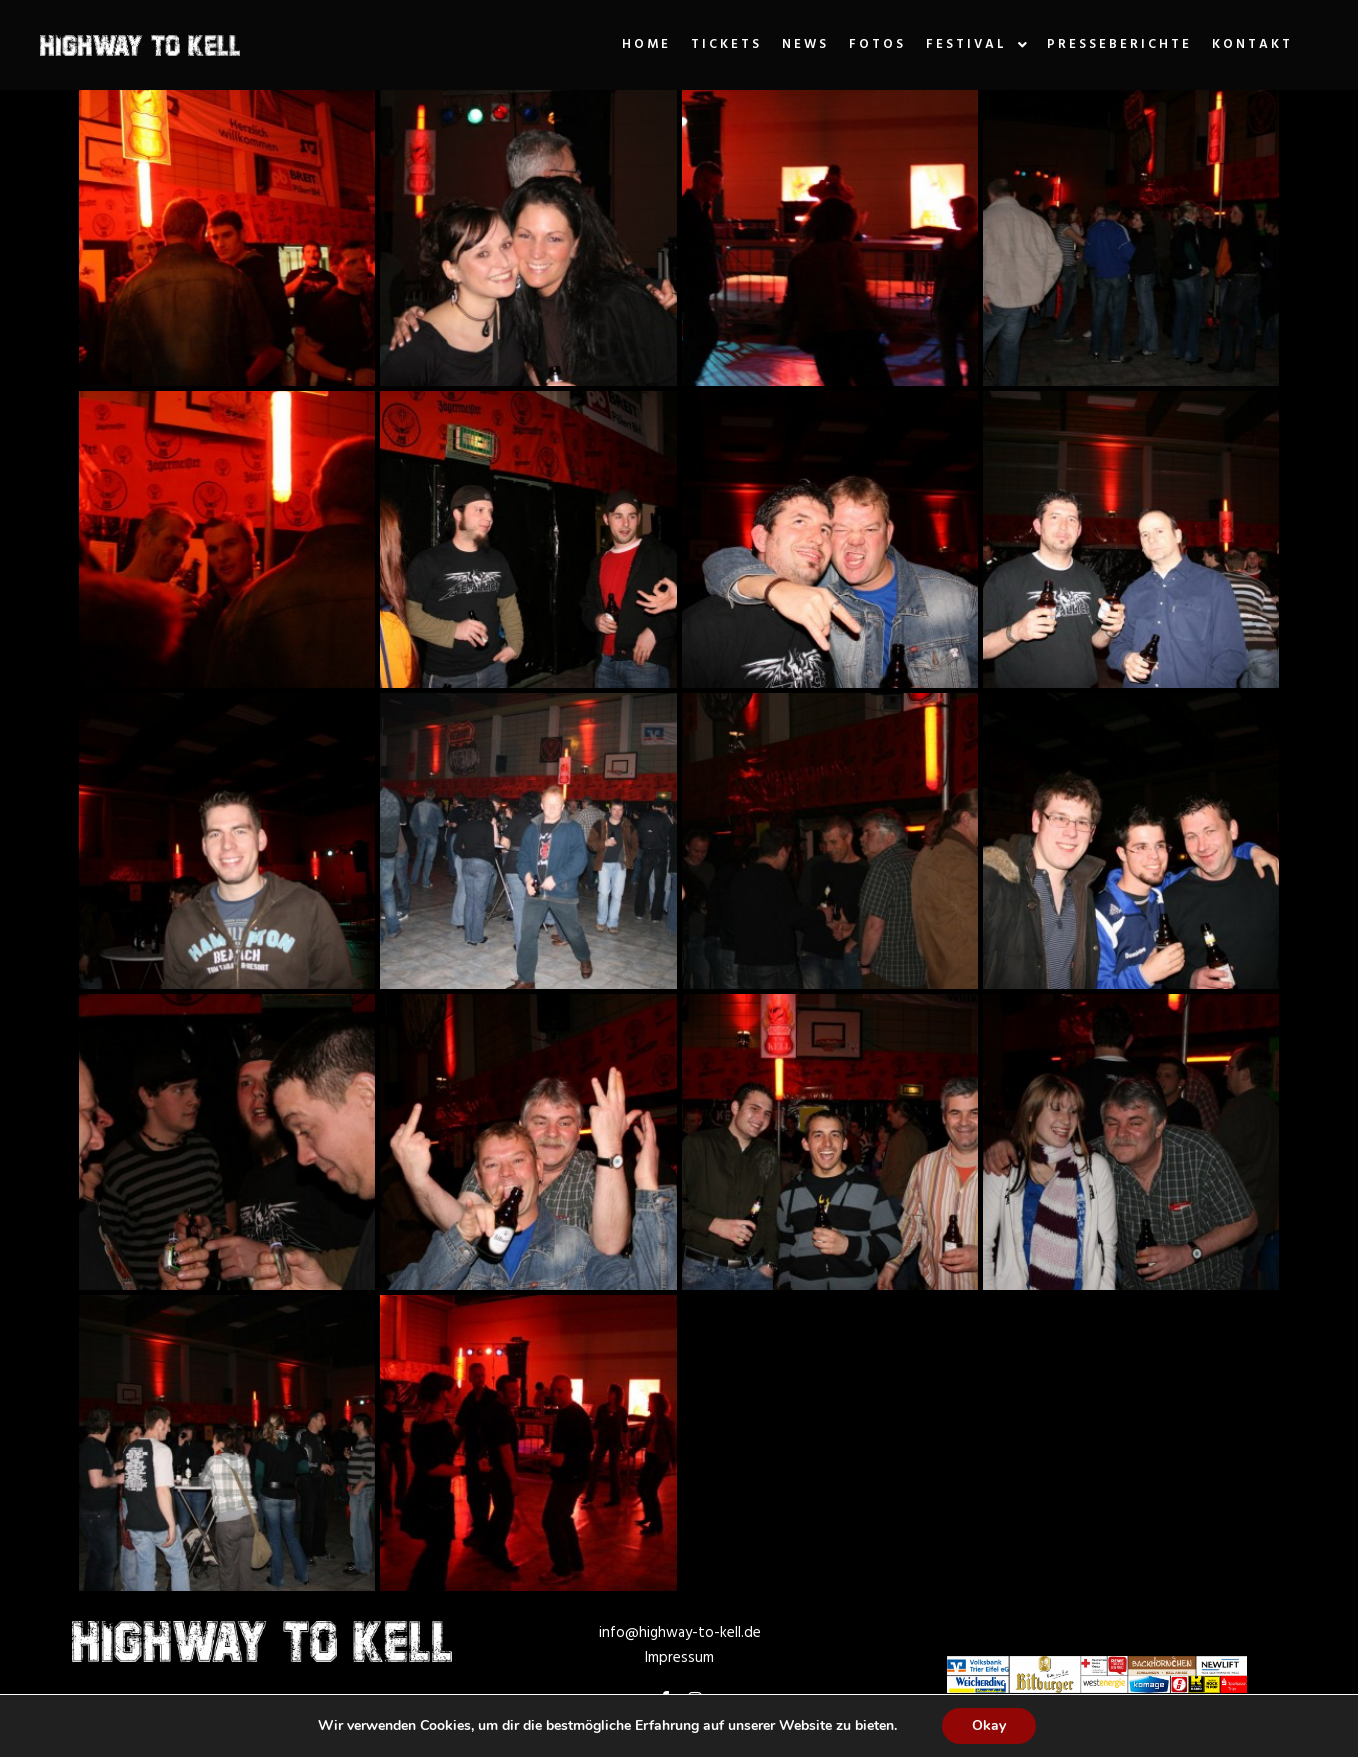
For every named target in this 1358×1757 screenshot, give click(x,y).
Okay (989, 1725)
